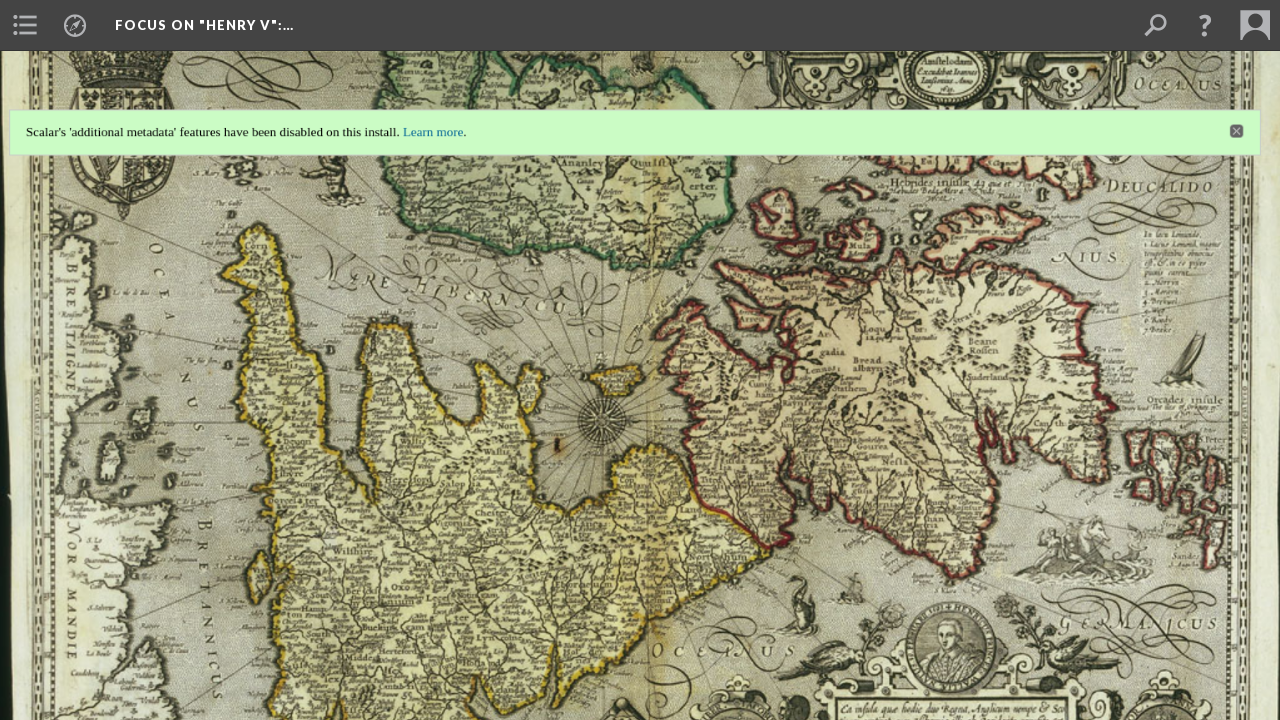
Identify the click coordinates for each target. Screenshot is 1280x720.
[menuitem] (25, 25)
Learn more (429, 127)
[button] (1205, 25)
